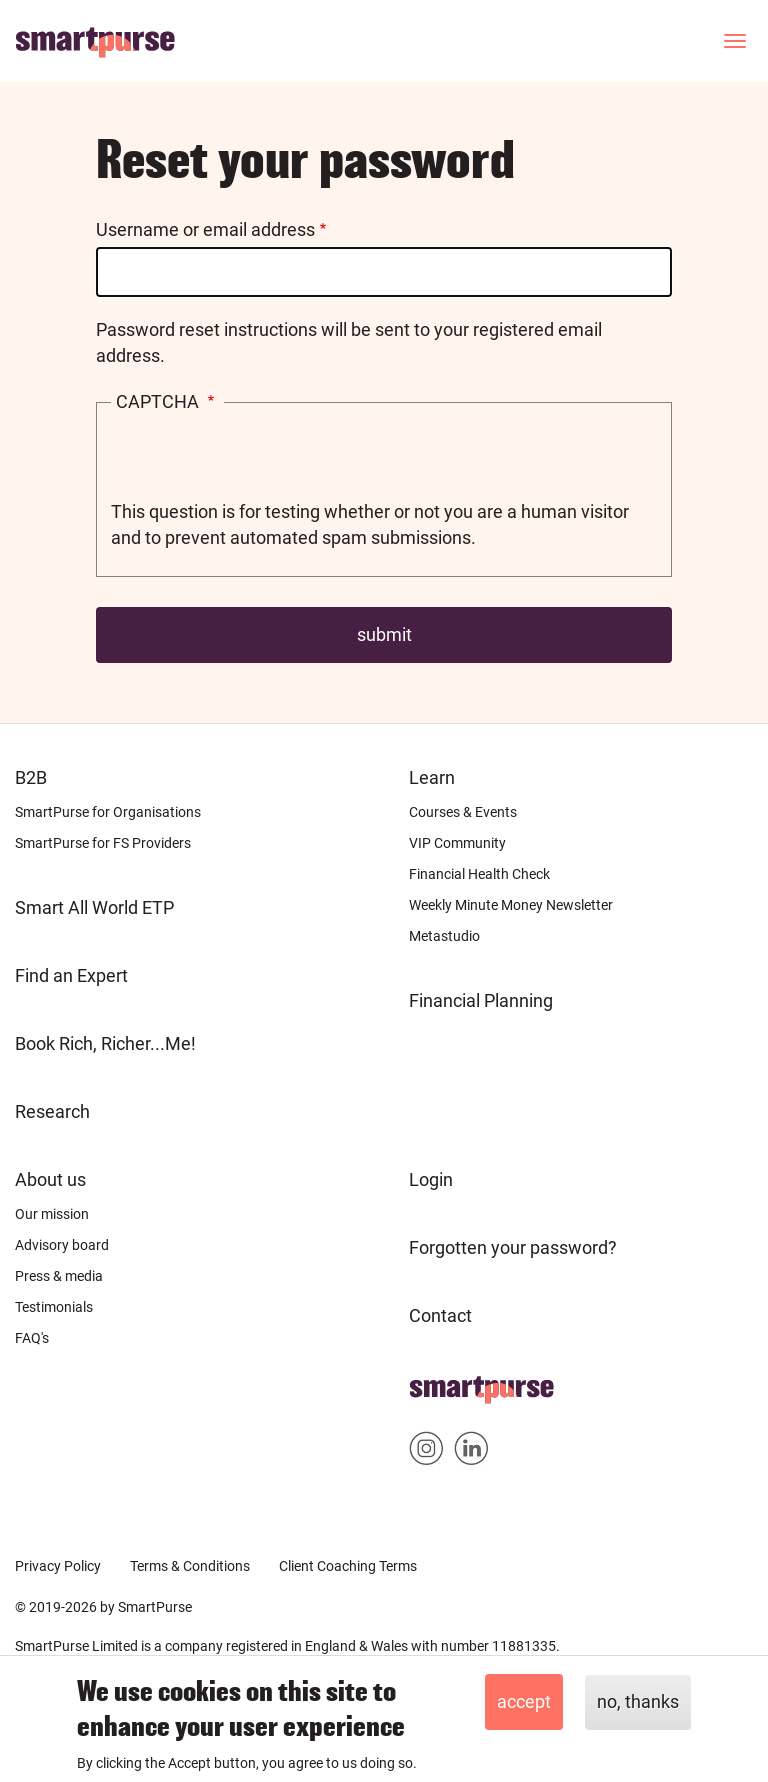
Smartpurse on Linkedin (471, 1452)
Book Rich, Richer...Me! (105, 1043)
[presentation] (263, 460)
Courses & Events (463, 812)
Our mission (52, 1214)
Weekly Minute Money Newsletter (511, 905)
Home (433, 1383)
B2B (31, 777)
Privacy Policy (58, 1566)
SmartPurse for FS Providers (103, 843)
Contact (440, 1315)
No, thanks (638, 1701)
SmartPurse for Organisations (108, 812)
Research (52, 1111)
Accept (524, 1701)
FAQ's (32, 1338)
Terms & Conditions (190, 1566)
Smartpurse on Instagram (426, 1452)
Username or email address (205, 229)
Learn (432, 777)
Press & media (59, 1276)
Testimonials (54, 1307)
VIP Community (457, 843)
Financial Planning (481, 1000)
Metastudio (444, 936)
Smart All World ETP (94, 907)
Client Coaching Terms (348, 1566)
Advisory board (62, 1245)
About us (50, 1179)
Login (431, 1179)
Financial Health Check (479, 874)
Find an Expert (71, 975)
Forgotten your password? (513, 1247)
